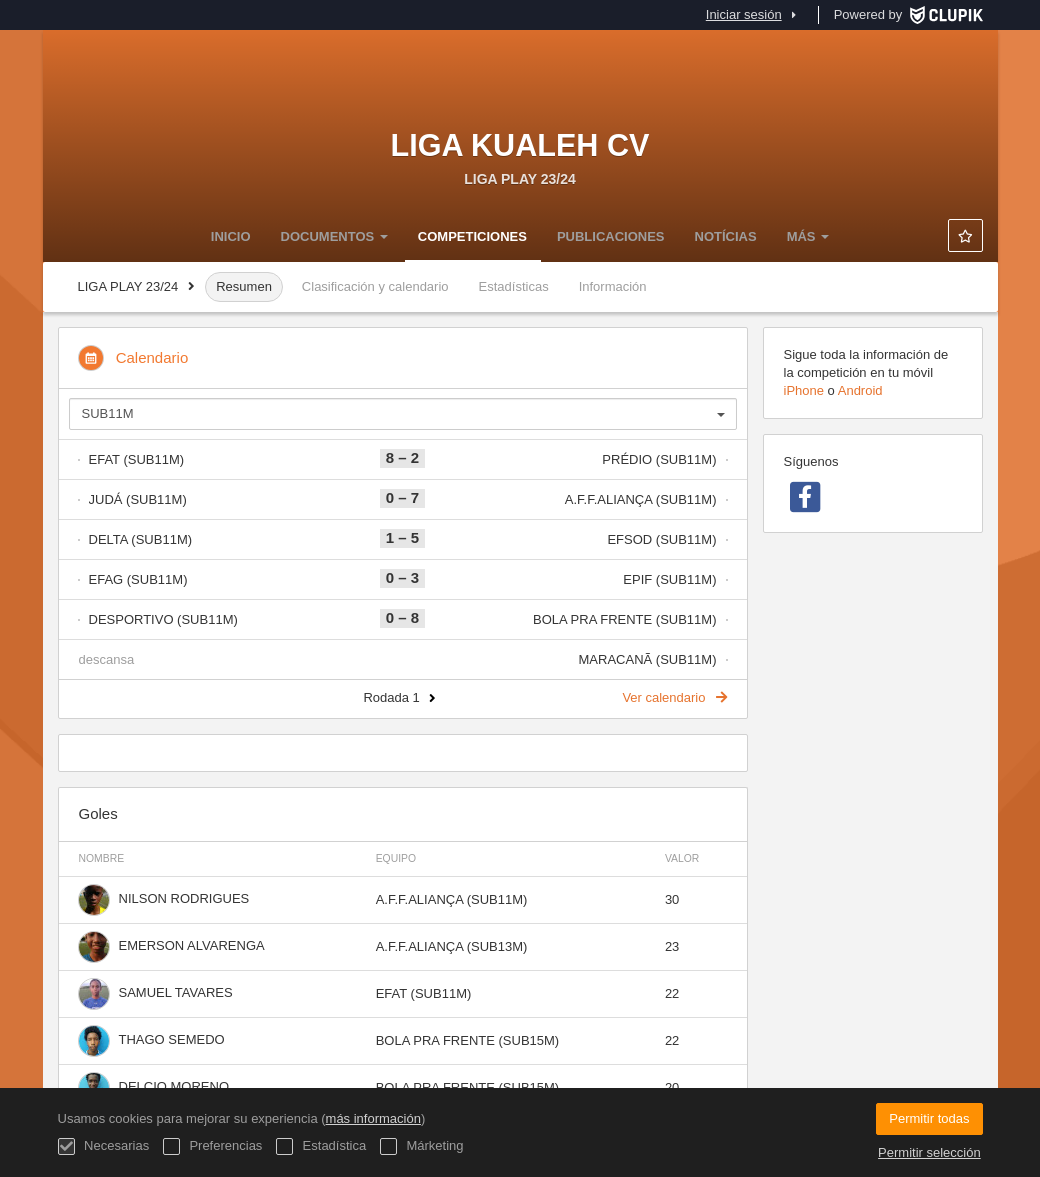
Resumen (244, 286)
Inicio (231, 236)
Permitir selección (929, 1152)
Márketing (422, 1146)
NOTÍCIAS (726, 236)
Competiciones (472, 236)
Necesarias (104, 1146)
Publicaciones (611, 236)
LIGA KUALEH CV (520, 145)
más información (373, 1118)
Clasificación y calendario (375, 286)
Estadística (321, 1146)
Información (613, 286)
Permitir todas (929, 1118)
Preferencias (213, 1146)
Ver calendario (674, 697)
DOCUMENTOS (334, 236)
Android (860, 390)
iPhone (804, 390)
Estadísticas (514, 286)
